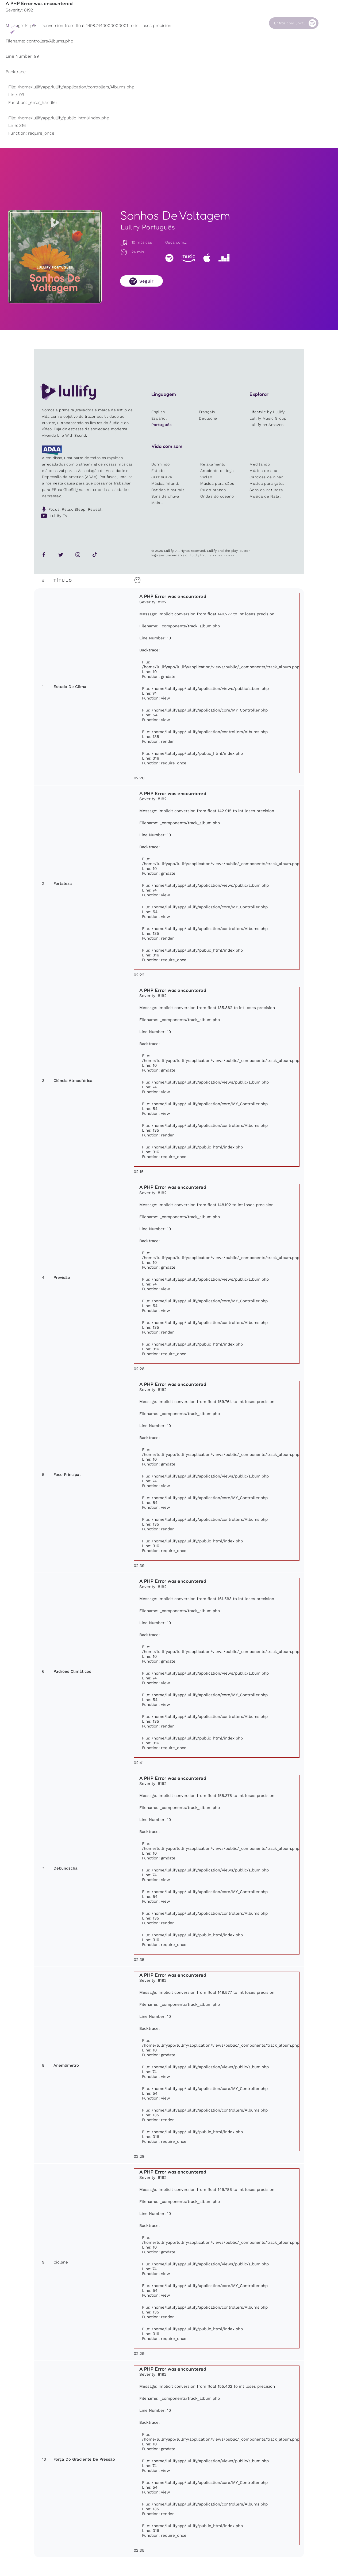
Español (159, 418)
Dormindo (160, 464)
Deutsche (208, 418)
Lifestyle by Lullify (267, 412)
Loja (163, 23)
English (158, 412)
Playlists (94, 23)
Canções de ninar (266, 477)
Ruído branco (213, 490)
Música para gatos (267, 483)
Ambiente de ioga (217, 470)
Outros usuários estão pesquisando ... (138, 35)
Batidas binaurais (168, 490)
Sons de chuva (165, 496)
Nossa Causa (207, 23)
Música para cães (217, 483)
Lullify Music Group (267, 418)
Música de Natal (265, 496)
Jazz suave (161, 477)
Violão (206, 477)
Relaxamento (212, 464)
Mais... (157, 503)
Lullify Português (148, 227)
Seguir (146, 281)
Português (161, 425)
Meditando (259, 464)
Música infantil (165, 483)
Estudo (158, 470)
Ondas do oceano (217, 496)
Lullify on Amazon (266, 425)
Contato (240, 23)
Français (207, 412)
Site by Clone (222, 555)
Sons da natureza (266, 490)
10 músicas (136, 242)
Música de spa (263, 470)
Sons (127, 23)
